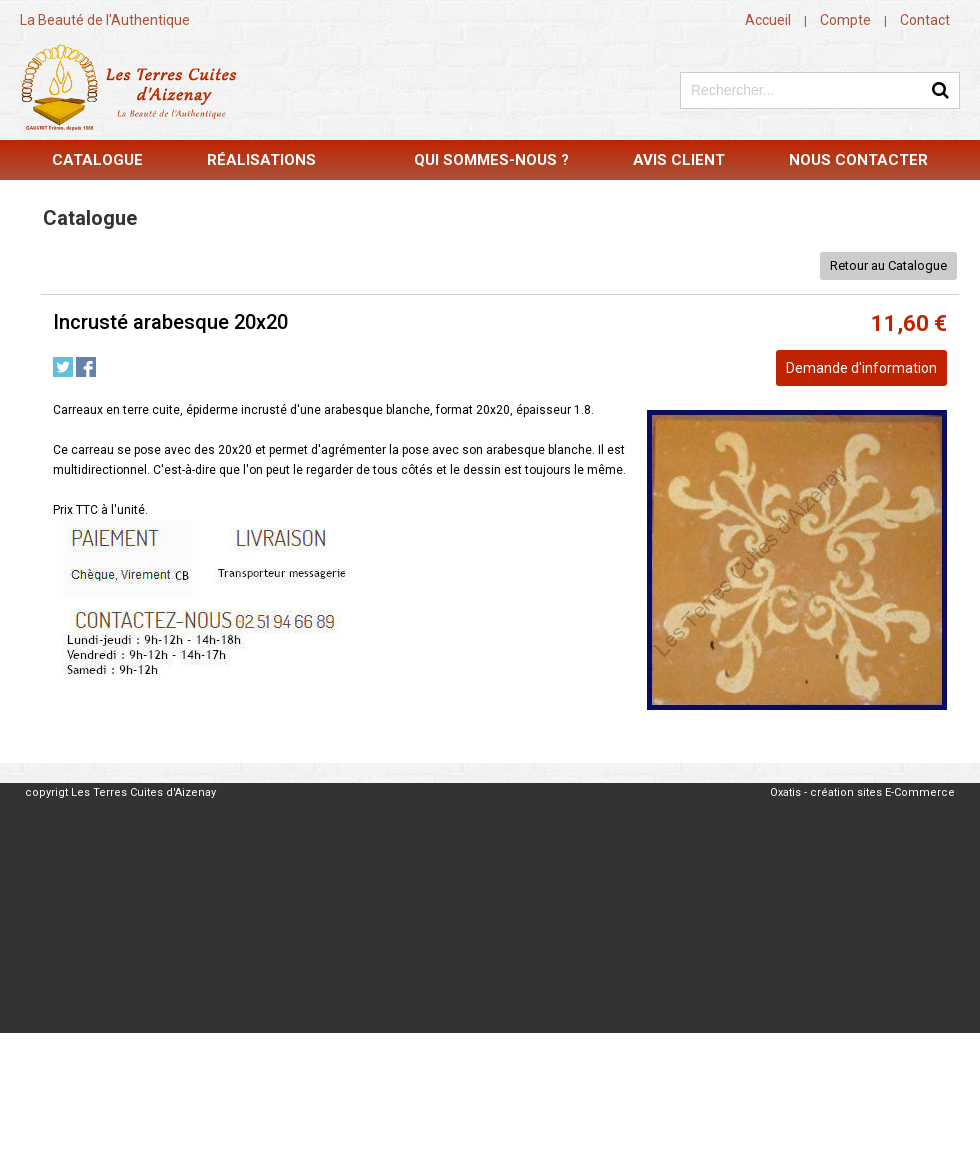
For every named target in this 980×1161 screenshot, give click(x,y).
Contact (925, 20)
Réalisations (261, 160)
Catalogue (97, 160)
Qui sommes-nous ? (491, 160)
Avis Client (679, 160)
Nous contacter (858, 160)
